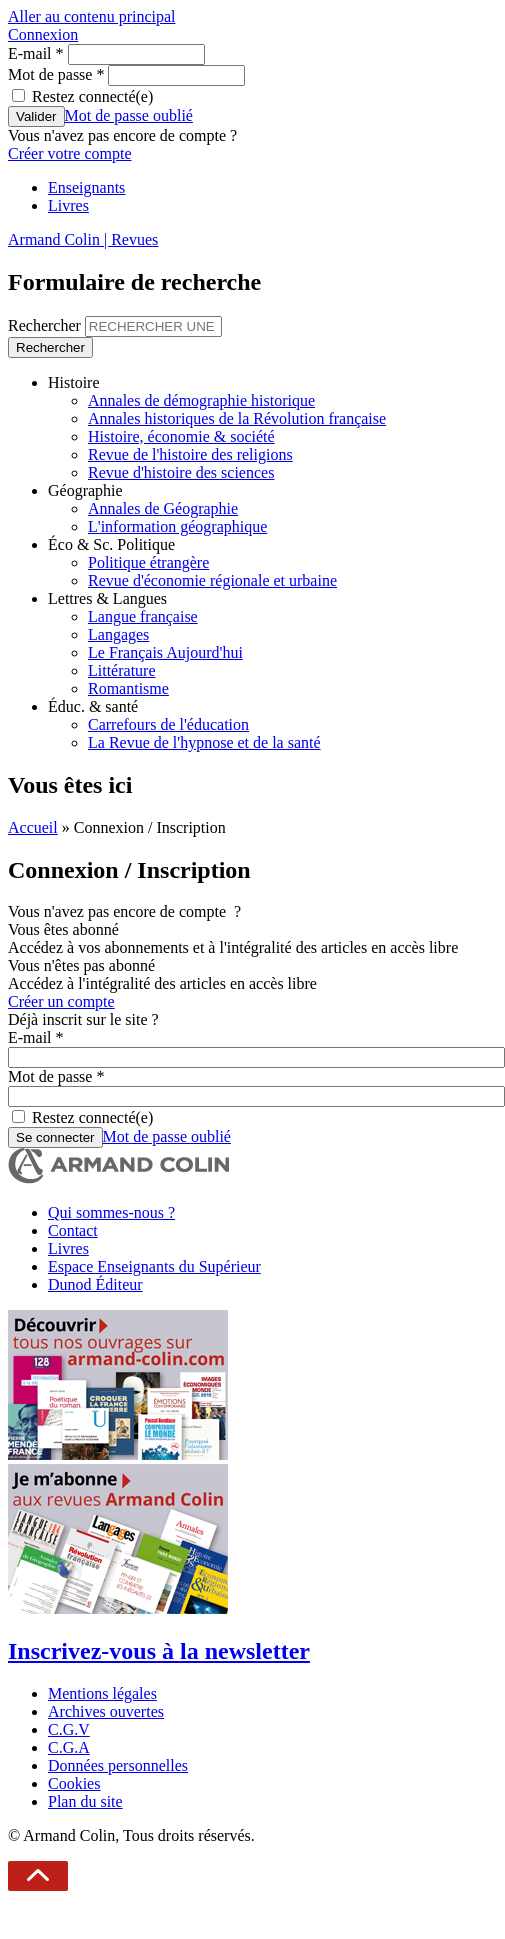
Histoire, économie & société (181, 436)
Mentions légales (102, 1693)
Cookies (74, 1783)
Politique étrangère (148, 562)
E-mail (36, 53)
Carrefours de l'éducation (168, 724)
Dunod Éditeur (95, 1284)
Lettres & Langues (107, 598)
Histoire (74, 382)
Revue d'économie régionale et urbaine (212, 580)
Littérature (122, 670)
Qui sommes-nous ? (111, 1212)
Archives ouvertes (106, 1711)
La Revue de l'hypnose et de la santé (204, 742)
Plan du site (85, 1801)
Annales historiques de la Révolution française (237, 418)
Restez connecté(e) (92, 96)
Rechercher (46, 325)
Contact (73, 1230)
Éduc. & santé (93, 706)
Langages (118, 634)
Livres (68, 205)
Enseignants (86, 187)
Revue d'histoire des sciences (181, 472)
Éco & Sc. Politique (111, 544)
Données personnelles (118, 1765)
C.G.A (69, 1747)
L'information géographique (177, 526)
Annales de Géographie (163, 508)
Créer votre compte (70, 153)
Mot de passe (56, 74)
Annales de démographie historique (201, 400)
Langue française (143, 616)
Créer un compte (61, 1001)
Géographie (85, 490)
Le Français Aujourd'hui (165, 652)
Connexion (43, 34)
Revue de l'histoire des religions (190, 454)
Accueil (33, 827)
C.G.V (69, 1729)
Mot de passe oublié (129, 115)
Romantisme (128, 688)
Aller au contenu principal (92, 16)
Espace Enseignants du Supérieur (154, 1266)
